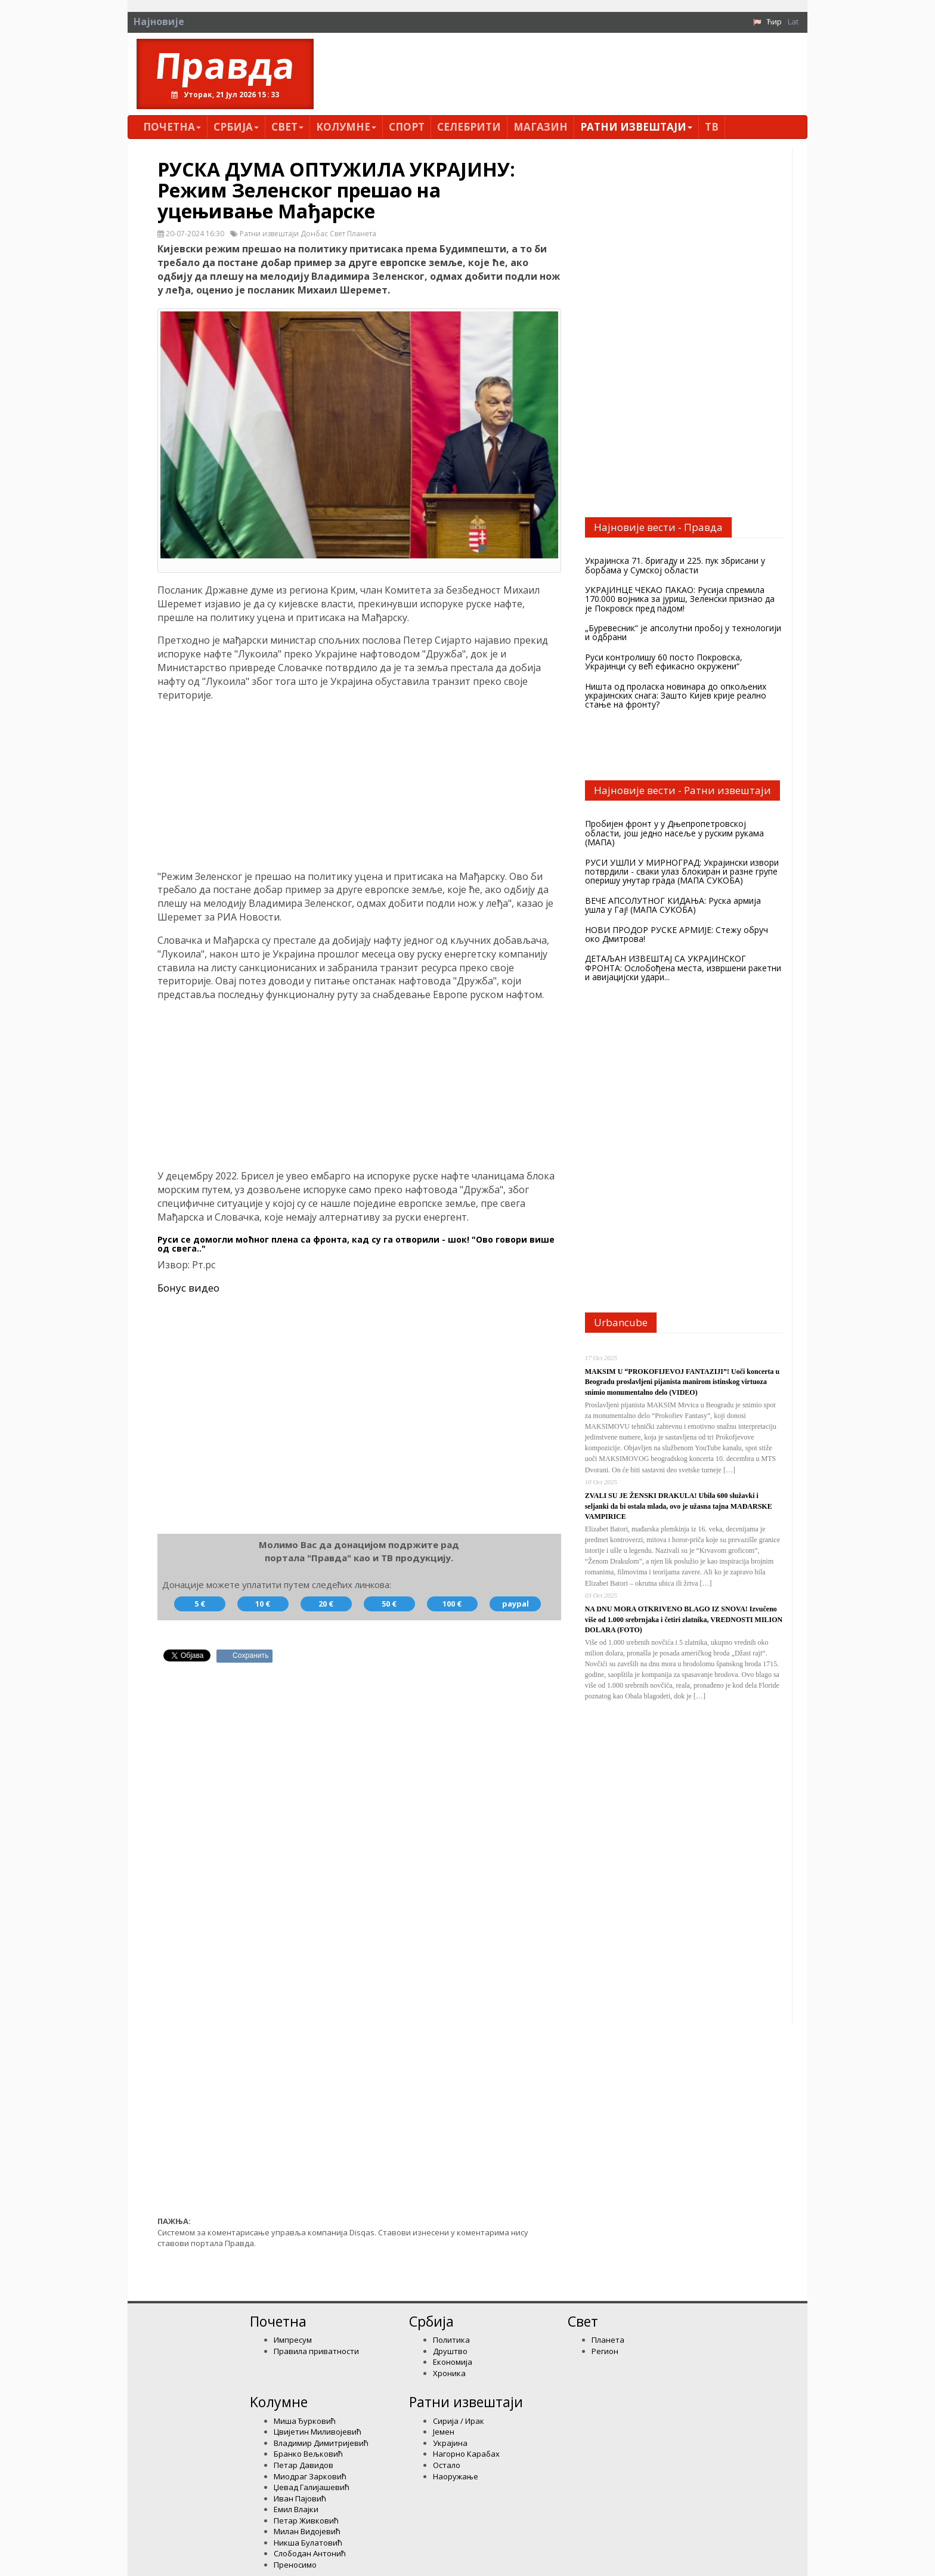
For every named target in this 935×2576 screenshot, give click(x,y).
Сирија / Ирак (458, 2421)
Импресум (293, 2339)
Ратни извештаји (636, 127)
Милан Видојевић (307, 2531)
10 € (262, 1603)
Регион (605, 2351)
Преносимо (295, 2564)
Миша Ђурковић (305, 2421)
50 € (389, 1603)
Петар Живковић (306, 2520)
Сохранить (251, 1655)
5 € (199, 1603)
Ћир (774, 21)
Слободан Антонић (310, 2553)
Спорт (407, 127)
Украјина (450, 2443)
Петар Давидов (303, 2465)
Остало (446, 2465)
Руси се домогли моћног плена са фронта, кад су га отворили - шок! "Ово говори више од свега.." (356, 1244)
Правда (225, 65)
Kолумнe (346, 127)
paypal (515, 1603)
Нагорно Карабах (466, 2453)
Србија (236, 127)
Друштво (450, 2351)
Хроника (449, 2373)
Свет (287, 127)
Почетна (172, 127)
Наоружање (455, 2476)
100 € (452, 1603)
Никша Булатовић (308, 2542)
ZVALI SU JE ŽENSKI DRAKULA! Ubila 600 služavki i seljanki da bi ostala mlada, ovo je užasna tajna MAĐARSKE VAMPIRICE (678, 1505)
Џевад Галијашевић (311, 2487)
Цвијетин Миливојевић (317, 2431)
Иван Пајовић (300, 2498)
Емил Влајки (296, 2509)
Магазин (540, 127)
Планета (608, 2339)
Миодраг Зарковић (310, 2476)
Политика (451, 2339)
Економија (452, 2361)
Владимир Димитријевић (321, 2443)
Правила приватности (316, 2351)
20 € (325, 1603)
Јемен (443, 2431)
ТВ (712, 127)
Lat (793, 21)
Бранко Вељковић (308, 2453)
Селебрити (469, 127)
